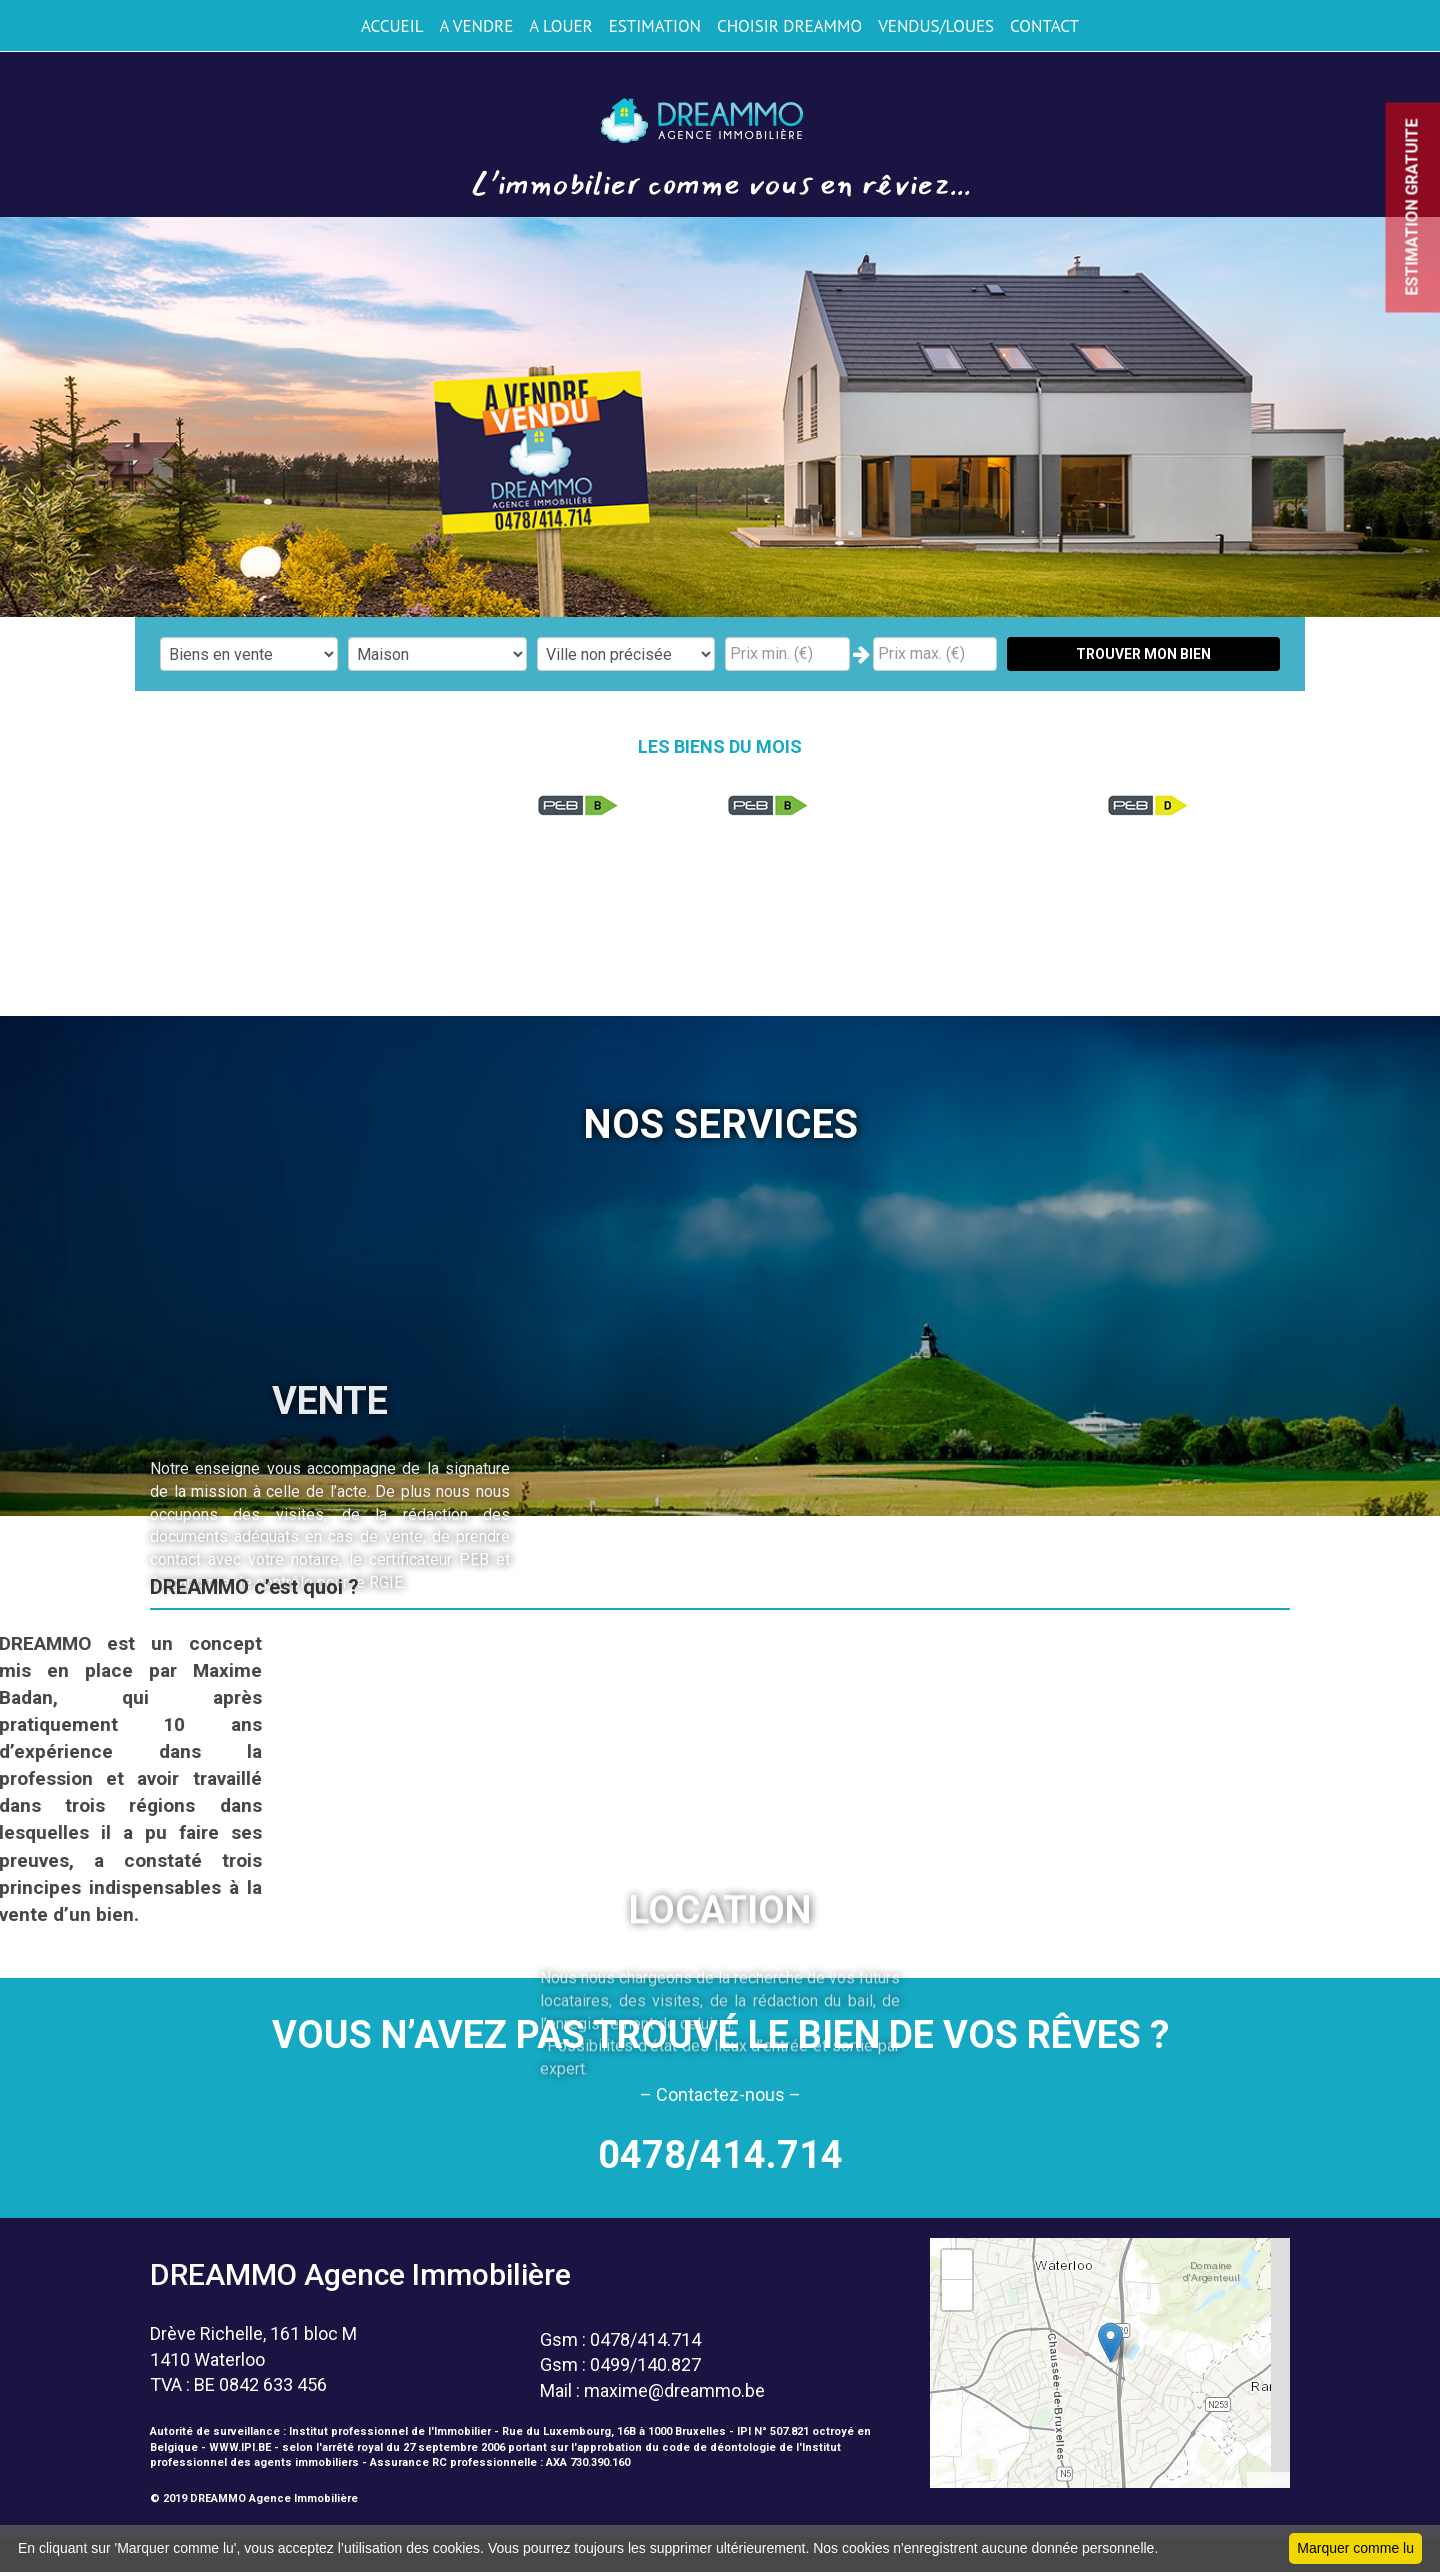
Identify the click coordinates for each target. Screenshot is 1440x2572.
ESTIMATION (655, 26)
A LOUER (560, 26)
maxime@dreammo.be (674, 2390)
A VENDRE (476, 26)
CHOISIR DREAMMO (789, 26)
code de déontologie (719, 2447)
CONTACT (1044, 26)
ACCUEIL (392, 26)
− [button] (957, 2295)
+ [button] (957, 2265)
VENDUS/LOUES (936, 26)
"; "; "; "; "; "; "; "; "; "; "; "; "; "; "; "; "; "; (626, 654)
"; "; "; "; (437, 654)
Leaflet (1268, 2480)
